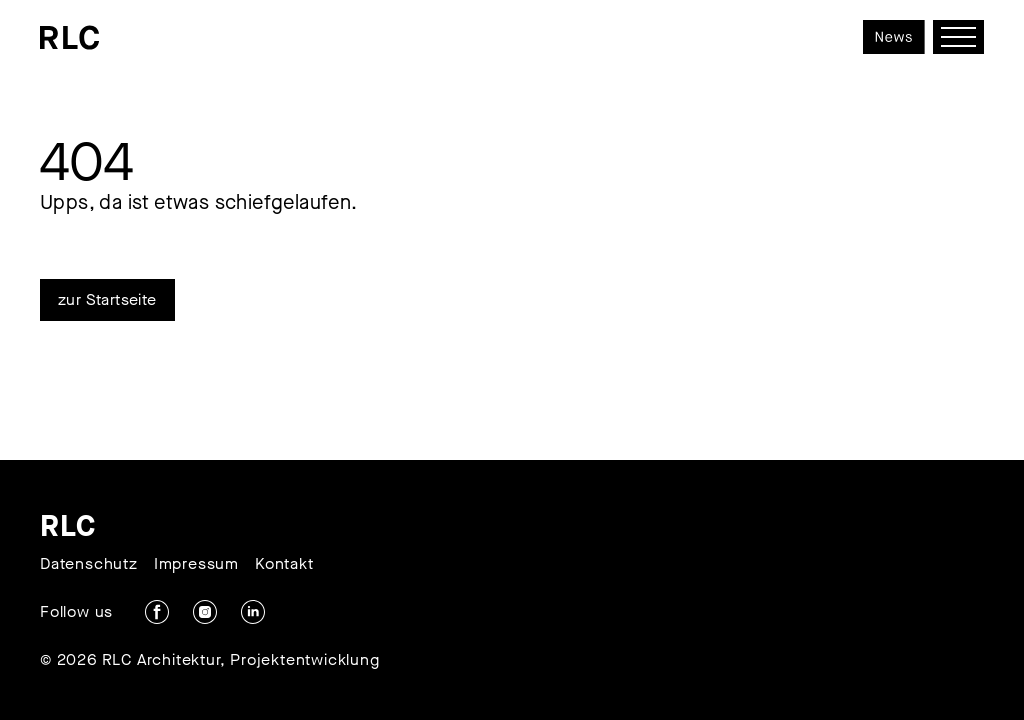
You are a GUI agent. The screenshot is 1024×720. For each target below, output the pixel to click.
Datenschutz (89, 563)
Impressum (196, 563)
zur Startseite (107, 299)
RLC (68, 526)
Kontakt (284, 563)
